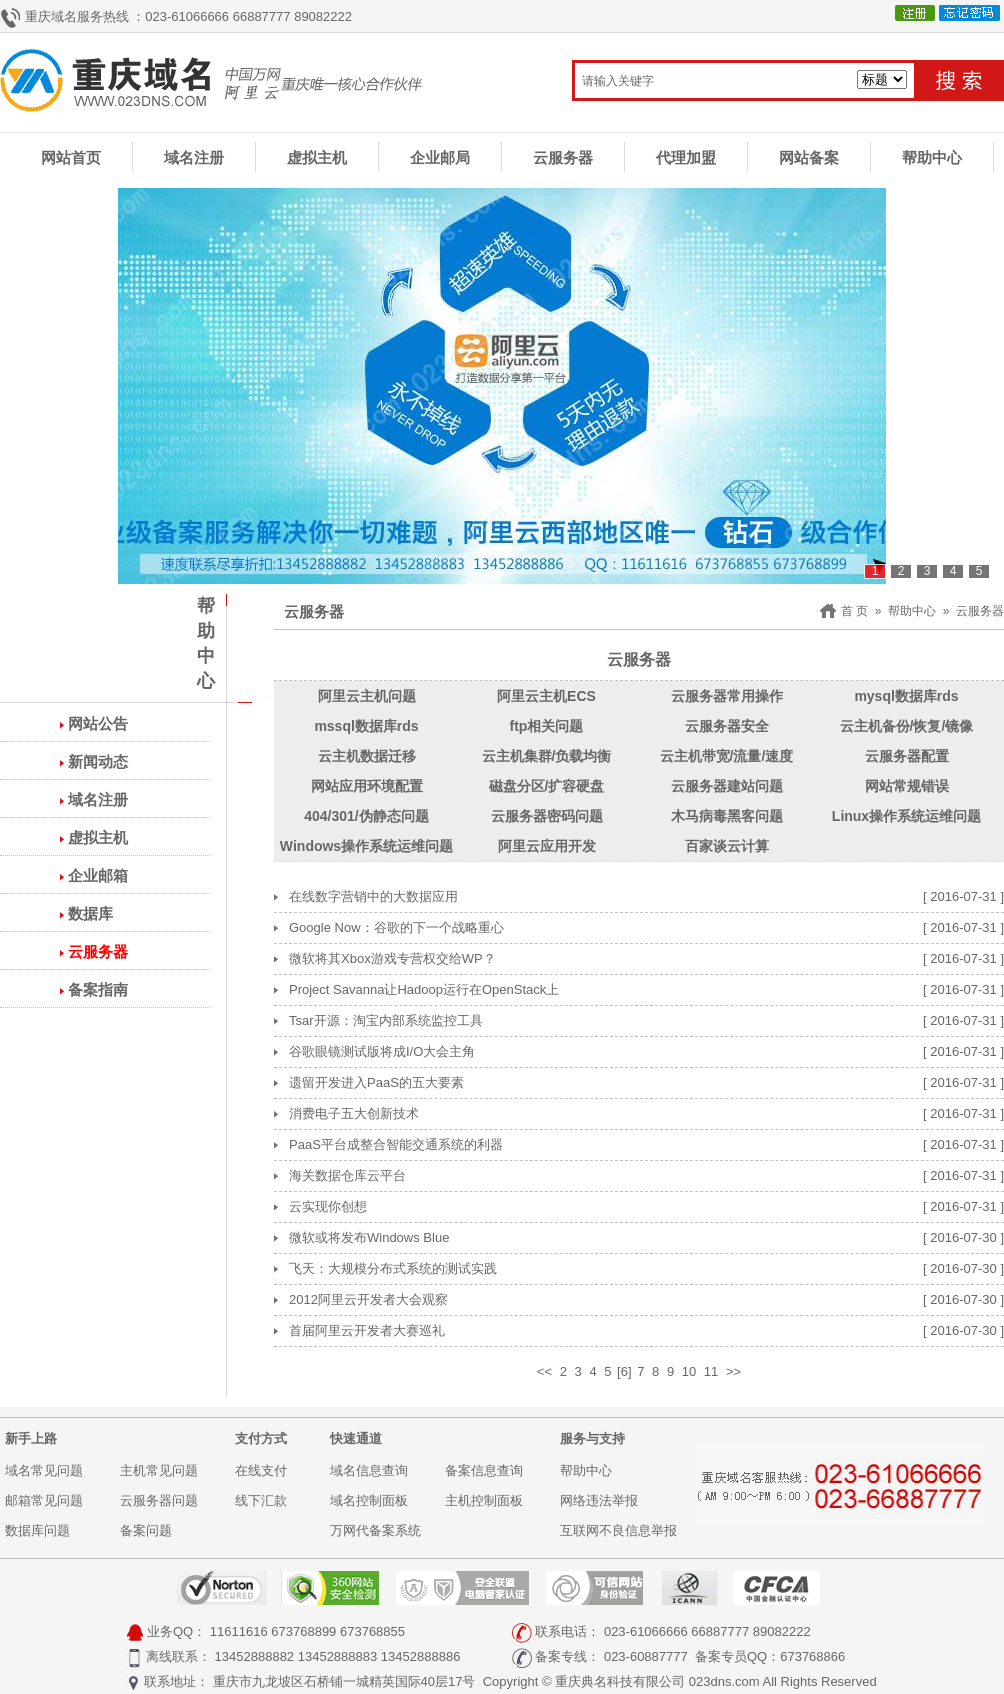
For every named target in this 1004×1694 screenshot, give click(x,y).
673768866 (812, 1656)
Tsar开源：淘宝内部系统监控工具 (386, 1020)
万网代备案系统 (375, 1530)
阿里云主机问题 (367, 696)
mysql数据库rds (906, 696)
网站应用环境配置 (367, 786)
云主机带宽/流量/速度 (727, 756)
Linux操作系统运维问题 (906, 816)
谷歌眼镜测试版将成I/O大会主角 (382, 1051)
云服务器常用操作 (727, 696)
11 (711, 1371)
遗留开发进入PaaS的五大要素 (376, 1082)
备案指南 (98, 989)
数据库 (90, 913)
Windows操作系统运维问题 (366, 846)
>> (733, 1371)
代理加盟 (686, 157)
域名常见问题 (44, 1470)
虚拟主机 (317, 157)
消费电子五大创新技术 (354, 1113)
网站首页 (71, 157)
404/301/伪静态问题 (366, 816)
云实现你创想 (328, 1206)
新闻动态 (98, 761)
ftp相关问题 (547, 726)
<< (544, 1371)
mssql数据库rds (366, 726)
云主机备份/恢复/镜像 (907, 726)
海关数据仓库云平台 (347, 1175)
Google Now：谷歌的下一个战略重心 (396, 927)
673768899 (303, 1631)
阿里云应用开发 (547, 846)
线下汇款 (261, 1500)
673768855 (372, 1631)
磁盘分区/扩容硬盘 (547, 786)
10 (689, 1371)
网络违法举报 (599, 1500)
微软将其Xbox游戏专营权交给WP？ (392, 958)
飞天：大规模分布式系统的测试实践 (393, 1268)
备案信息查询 (484, 1470)
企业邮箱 (98, 875)
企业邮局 (440, 157)
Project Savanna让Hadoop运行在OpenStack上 (424, 989)
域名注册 (194, 157)
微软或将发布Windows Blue (369, 1237)
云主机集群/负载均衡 (547, 756)
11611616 (239, 1631)
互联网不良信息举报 (618, 1530)
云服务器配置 (907, 756)
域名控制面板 (369, 1500)
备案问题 (146, 1530)
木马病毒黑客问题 (727, 816)
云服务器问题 (159, 1500)
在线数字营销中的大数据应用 (373, 896)
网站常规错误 (907, 786)
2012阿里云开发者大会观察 (368, 1299)
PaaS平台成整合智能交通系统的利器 (396, 1144)
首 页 (854, 611)
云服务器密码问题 (547, 816)
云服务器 (563, 157)
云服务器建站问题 (727, 786)
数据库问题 (37, 1530)
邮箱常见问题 (44, 1500)
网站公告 (98, 723)
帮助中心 (932, 157)
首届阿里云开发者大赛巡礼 (367, 1330)
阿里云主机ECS (546, 696)
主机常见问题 (159, 1470)
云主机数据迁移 (367, 756)
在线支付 (261, 1470)
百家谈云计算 (727, 846)
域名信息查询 (369, 1470)
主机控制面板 (484, 1500)
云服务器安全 (727, 726)
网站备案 (809, 157)
